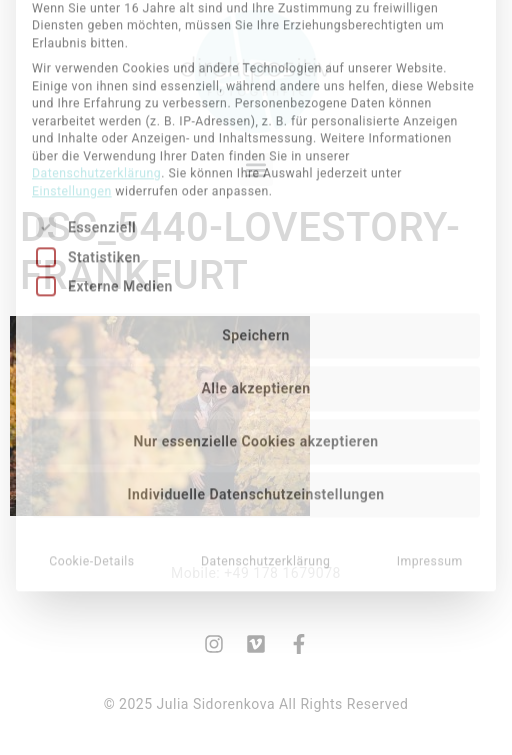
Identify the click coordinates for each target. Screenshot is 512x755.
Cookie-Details (92, 440)
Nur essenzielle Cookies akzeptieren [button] (255, 320)
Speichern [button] (256, 214)
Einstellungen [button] (72, 69)
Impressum (430, 440)
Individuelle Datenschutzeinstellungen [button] (255, 373)
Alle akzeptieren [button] (255, 267)
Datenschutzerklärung (96, 52)
